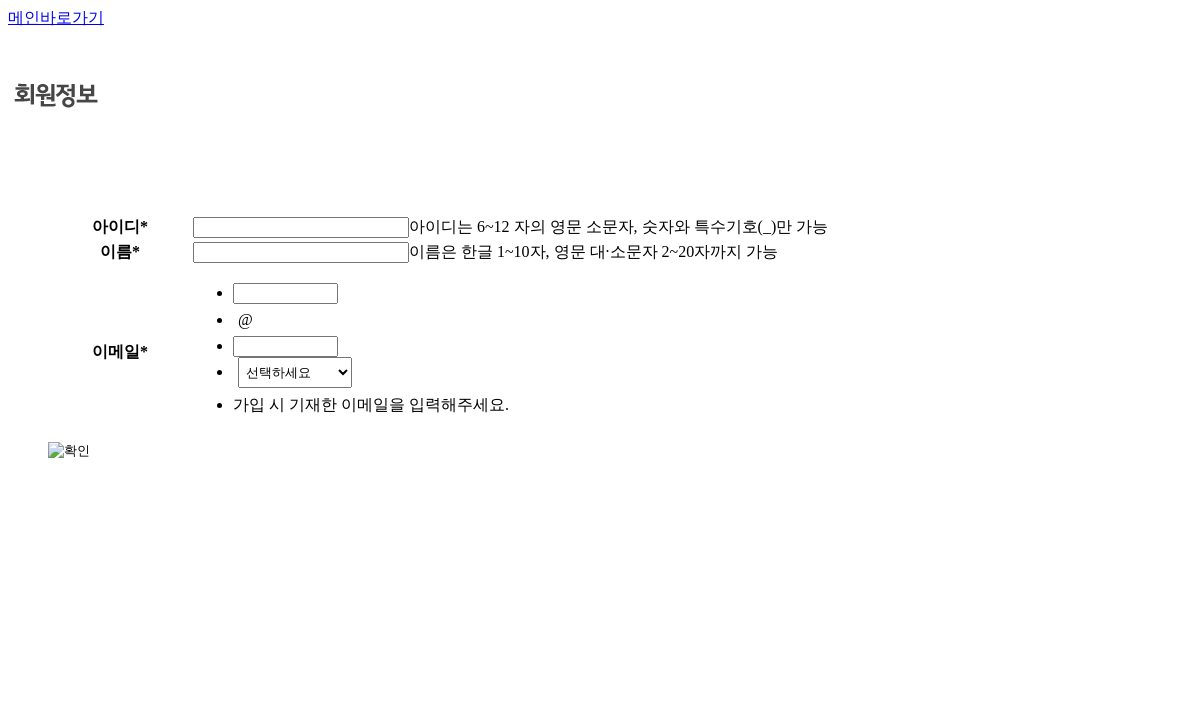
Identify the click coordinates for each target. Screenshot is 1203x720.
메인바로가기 (56, 17)
